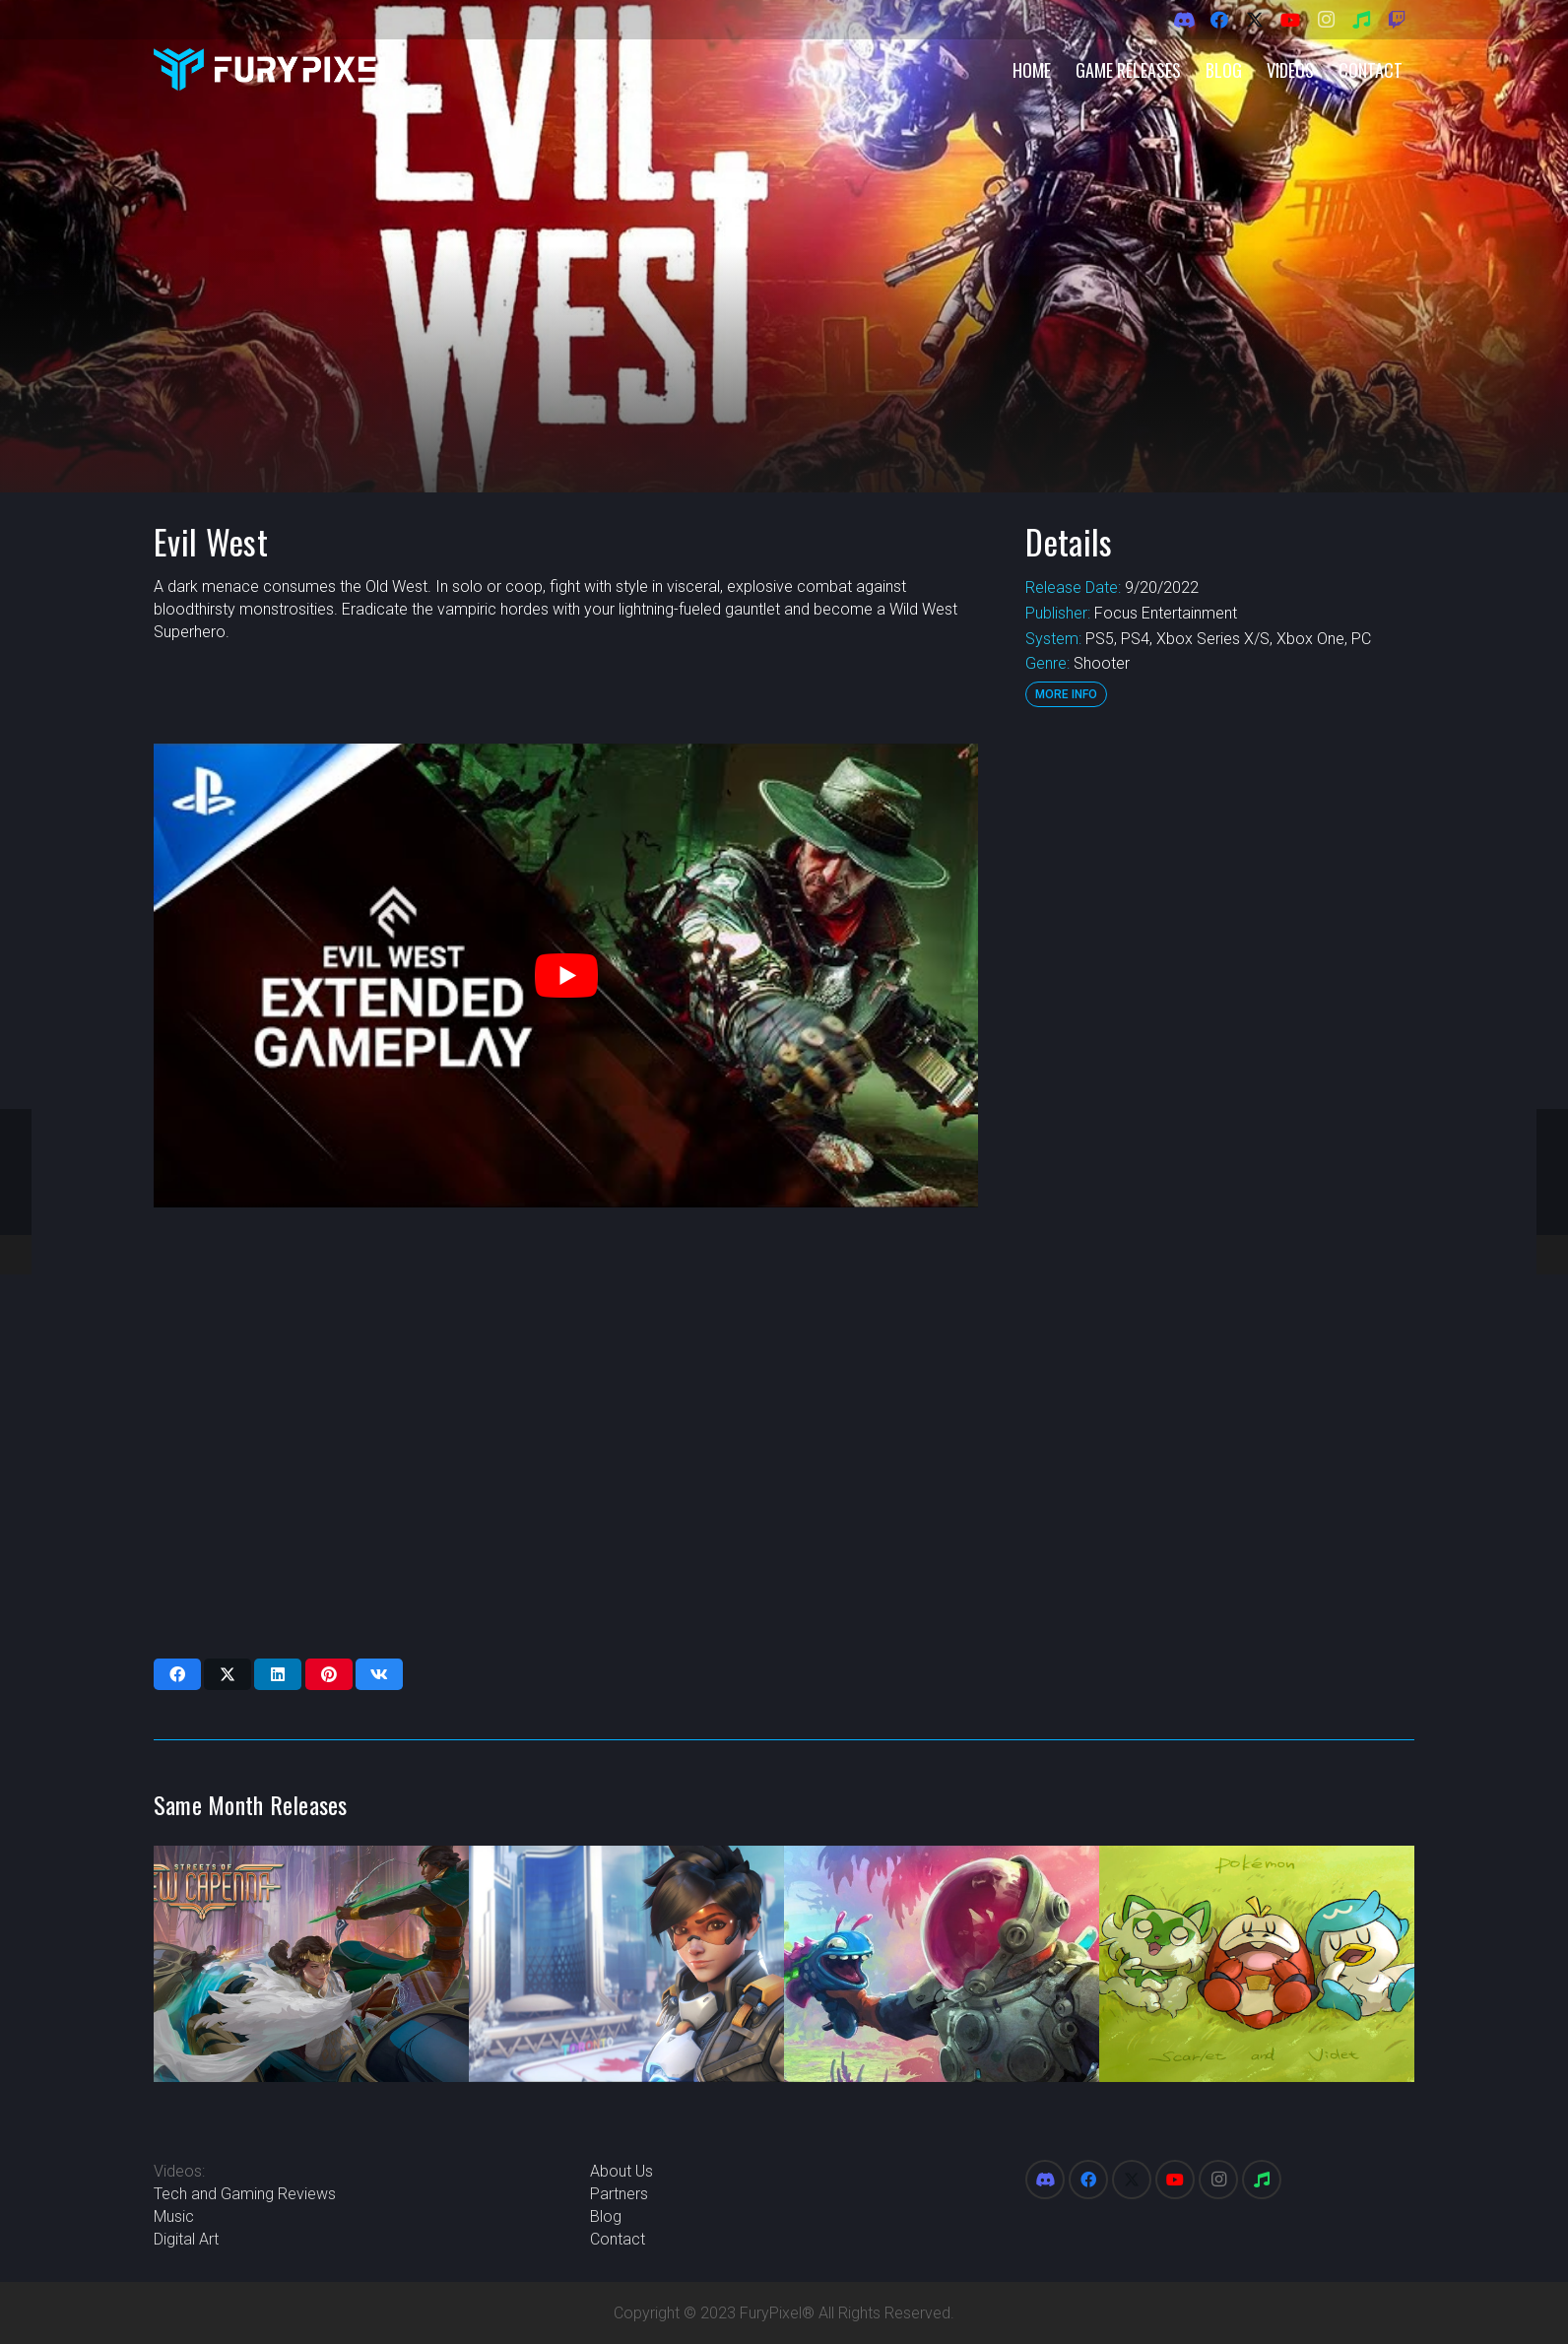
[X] (1255, 19)
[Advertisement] (1220, 1039)
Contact (617, 2239)
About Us (621, 2171)
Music (174, 2216)
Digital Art (186, 2239)
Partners (619, 2193)
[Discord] (1184, 19)
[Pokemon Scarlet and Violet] (1256, 1964)
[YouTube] (1290, 19)
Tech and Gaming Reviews (245, 2193)
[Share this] (177, 1674)
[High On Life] (941, 1964)
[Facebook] (1219, 19)
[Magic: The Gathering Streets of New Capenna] (311, 1964)
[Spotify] (1361, 19)
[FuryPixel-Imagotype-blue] (273, 69)
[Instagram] (1325, 19)
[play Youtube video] (566, 975)
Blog (605, 2216)
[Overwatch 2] (626, 1964)
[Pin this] (329, 1674)
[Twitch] (1396, 19)
